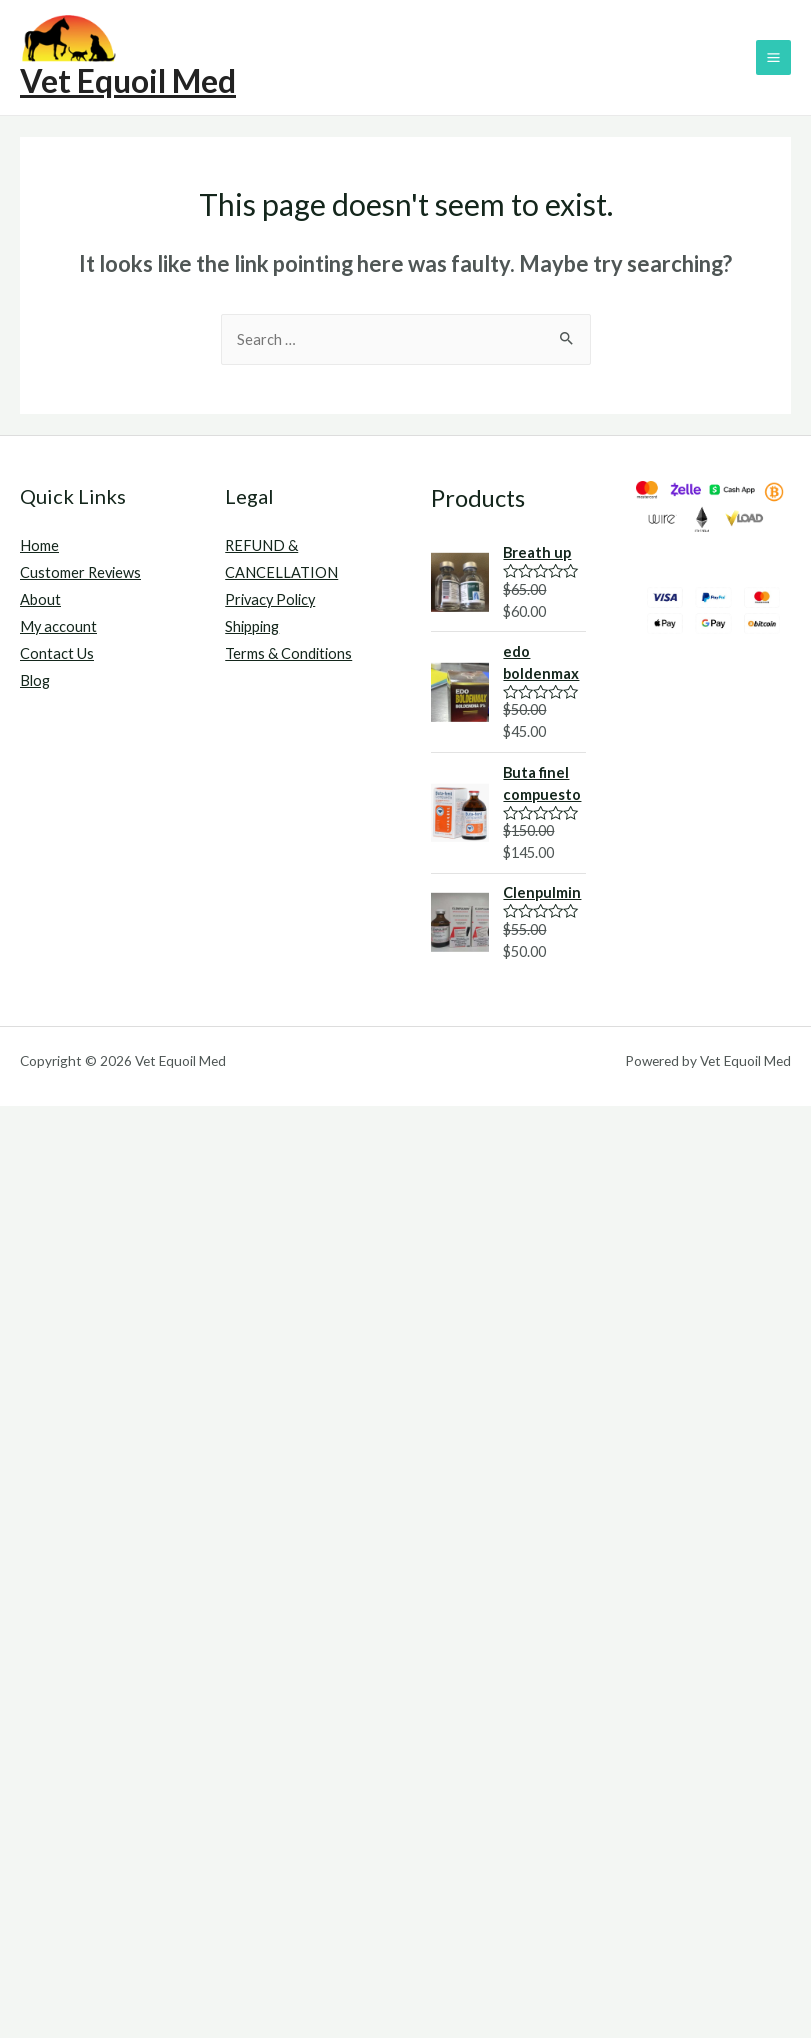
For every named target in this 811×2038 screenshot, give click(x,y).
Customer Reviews (80, 572)
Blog (35, 680)
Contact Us (57, 653)
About (40, 599)
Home (39, 545)
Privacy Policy (270, 599)
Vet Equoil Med (128, 81)
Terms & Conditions (288, 653)
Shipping (252, 626)
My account (58, 626)
